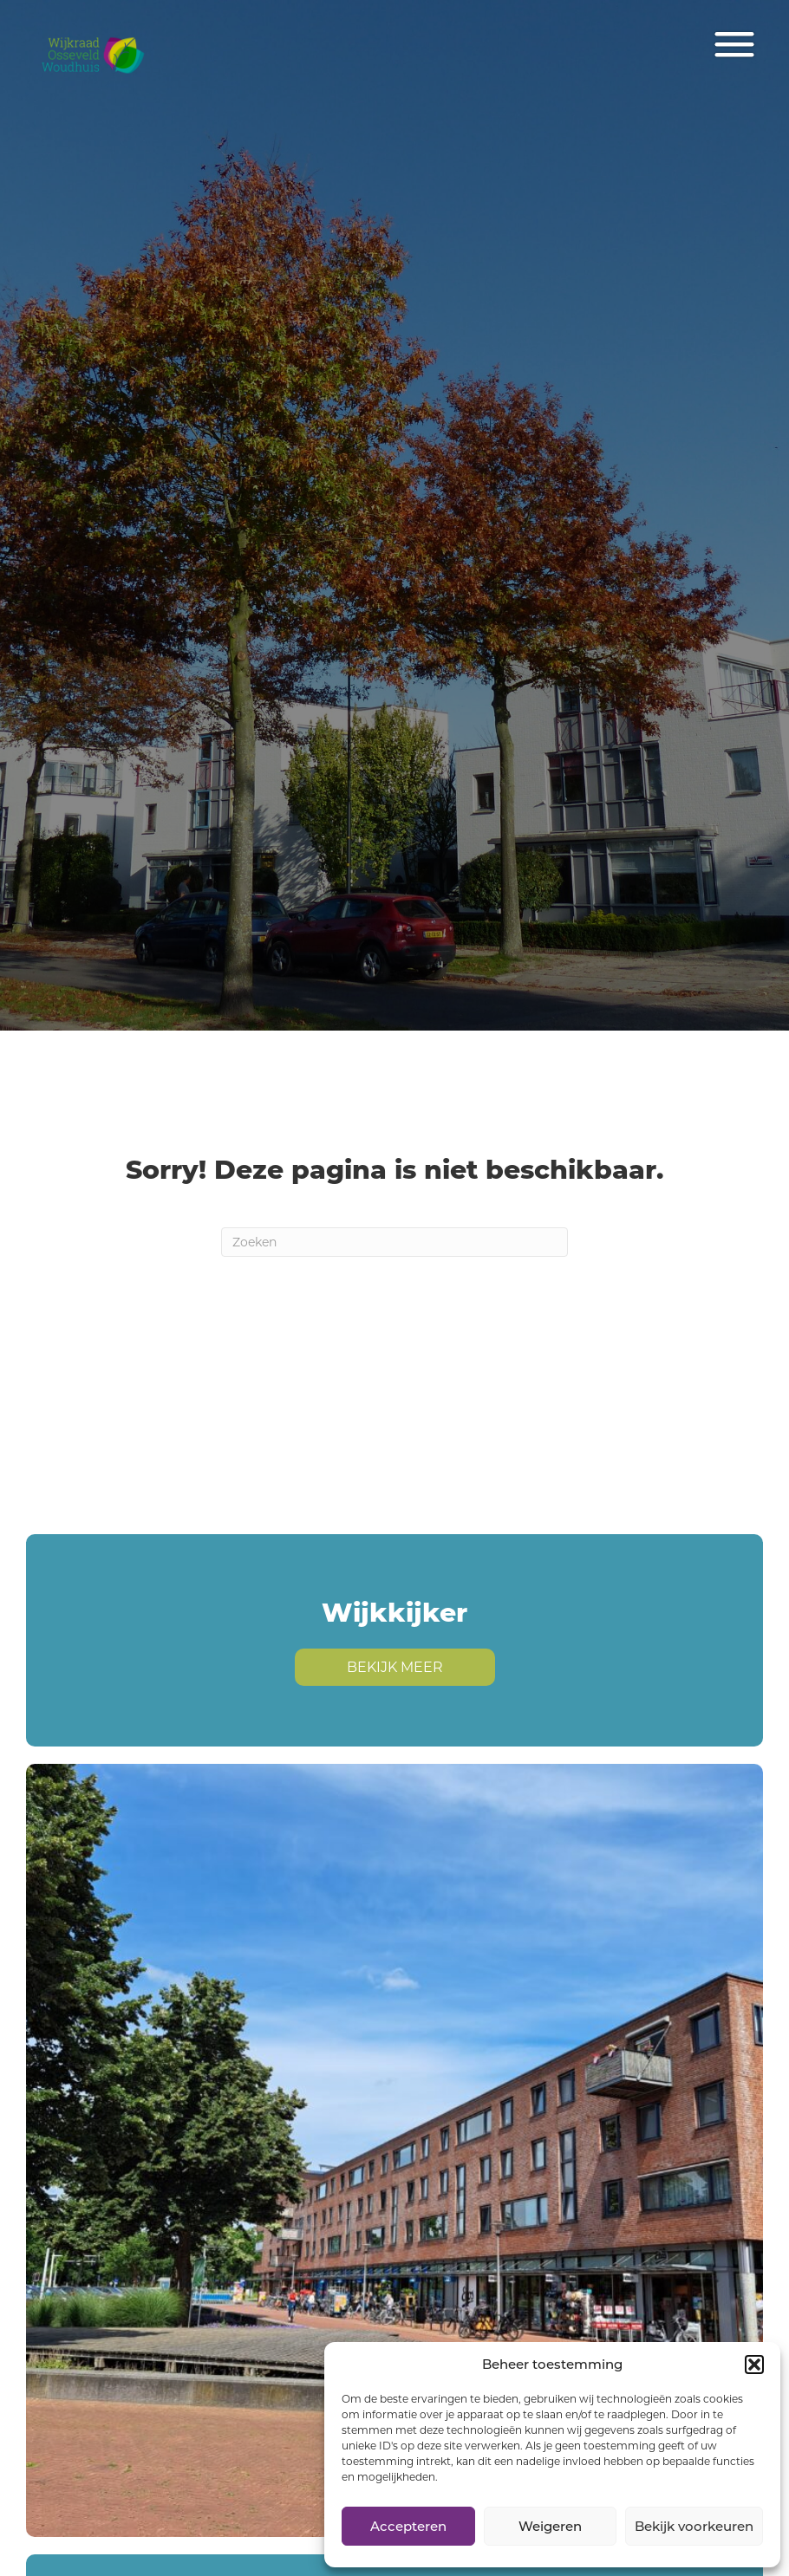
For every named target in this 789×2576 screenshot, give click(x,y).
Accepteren (408, 2526)
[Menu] (734, 45)
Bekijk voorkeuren (694, 2526)
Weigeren (550, 2526)
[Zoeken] (394, 1242)
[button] (754, 2364)
